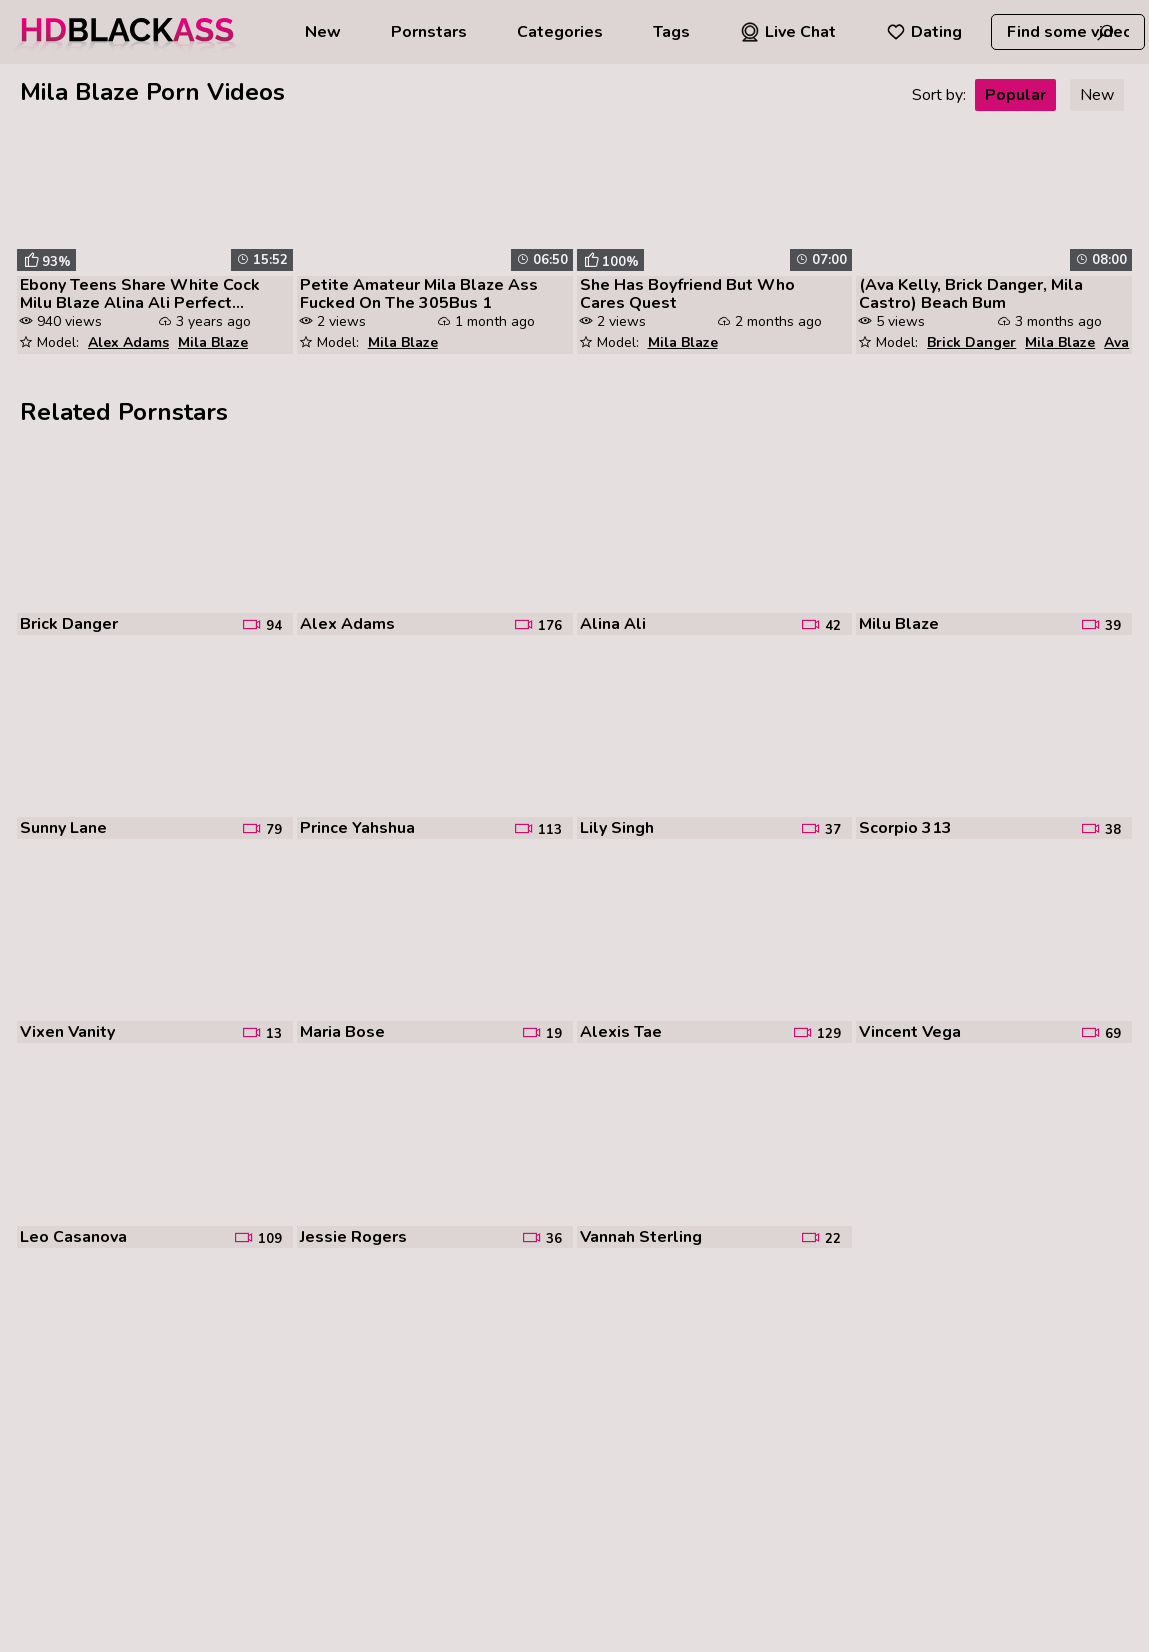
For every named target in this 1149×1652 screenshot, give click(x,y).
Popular (1015, 95)
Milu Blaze (899, 624)
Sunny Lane (63, 828)
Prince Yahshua (357, 828)
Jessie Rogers (353, 1237)
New (323, 32)
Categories (560, 32)
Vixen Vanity (67, 1032)
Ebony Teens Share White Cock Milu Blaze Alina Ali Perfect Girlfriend (140, 294)
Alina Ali (613, 624)
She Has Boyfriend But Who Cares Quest (687, 294)
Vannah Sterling (641, 1237)
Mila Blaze (213, 342)
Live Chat (788, 32)
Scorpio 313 (905, 828)
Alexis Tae (621, 1032)
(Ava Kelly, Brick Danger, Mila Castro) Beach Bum (971, 294)
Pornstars (429, 32)
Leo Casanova (73, 1237)
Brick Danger (971, 342)
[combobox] (1068, 32)
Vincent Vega (910, 1032)
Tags (671, 32)
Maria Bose (342, 1032)
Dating (924, 32)
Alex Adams (128, 342)
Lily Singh (617, 828)
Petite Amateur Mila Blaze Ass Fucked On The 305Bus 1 (419, 294)
